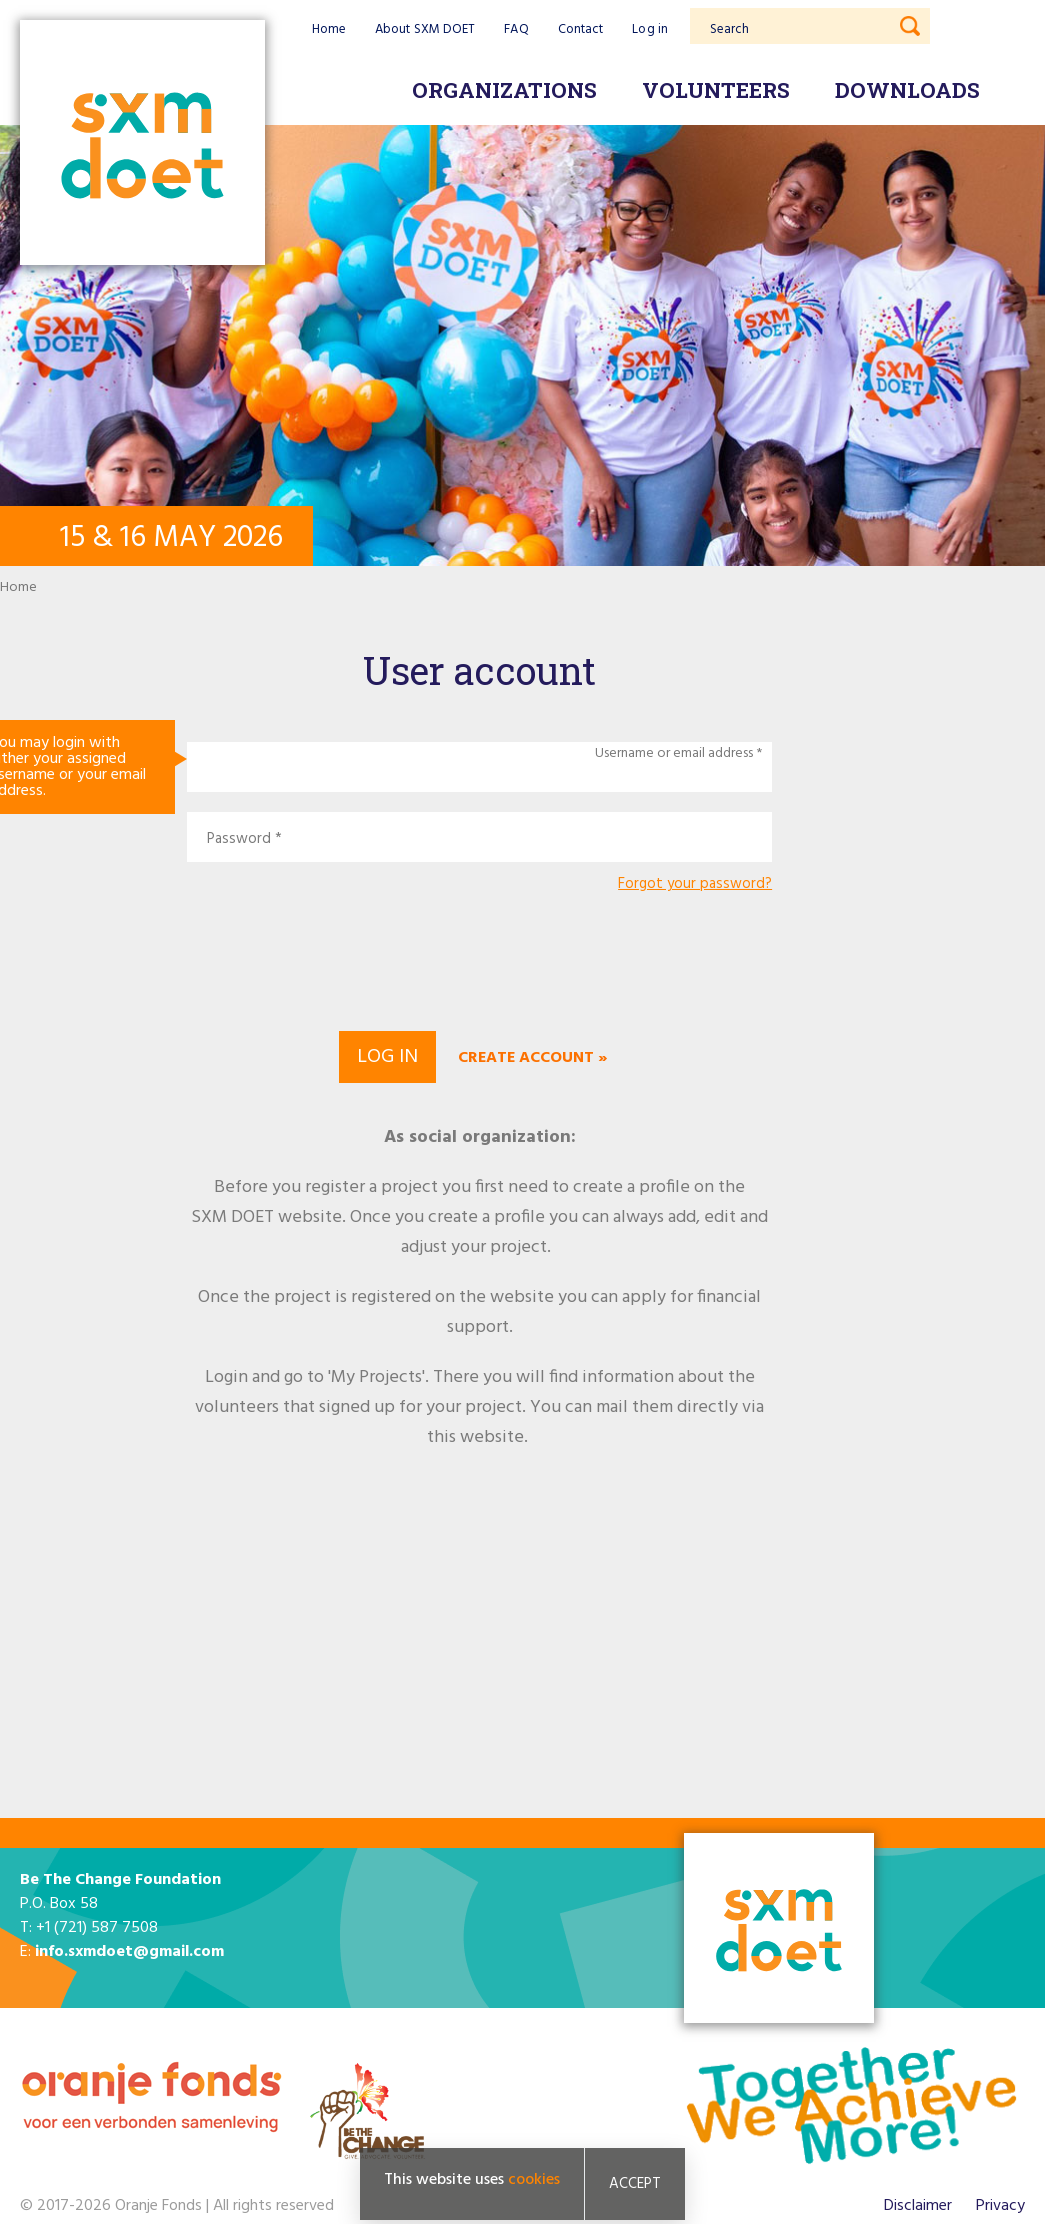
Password (239, 839)
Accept (635, 2184)
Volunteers (716, 90)
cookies (534, 2180)
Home (329, 29)
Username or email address (674, 754)
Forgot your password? (695, 884)
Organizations (504, 90)
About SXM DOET (425, 29)
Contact (581, 29)
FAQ (516, 29)
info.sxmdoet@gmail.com (129, 1952)
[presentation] (480, 959)
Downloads (907, 90)
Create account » (532, 1058)
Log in (650, 29)
